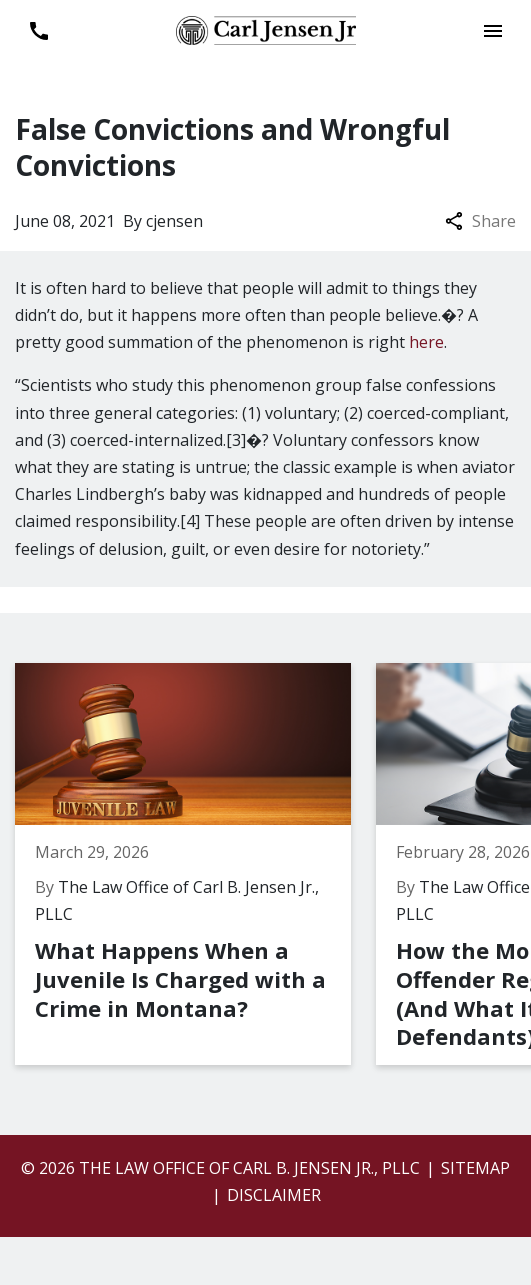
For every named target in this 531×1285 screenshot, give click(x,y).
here (426, 342)
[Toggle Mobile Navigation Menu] (492, 30)
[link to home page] (266, 29)
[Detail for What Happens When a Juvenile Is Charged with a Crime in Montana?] (195, 864)
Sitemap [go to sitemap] (475, 1168)
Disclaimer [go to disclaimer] (274, 1195)
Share (480, 221)
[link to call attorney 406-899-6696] (38, 30)
